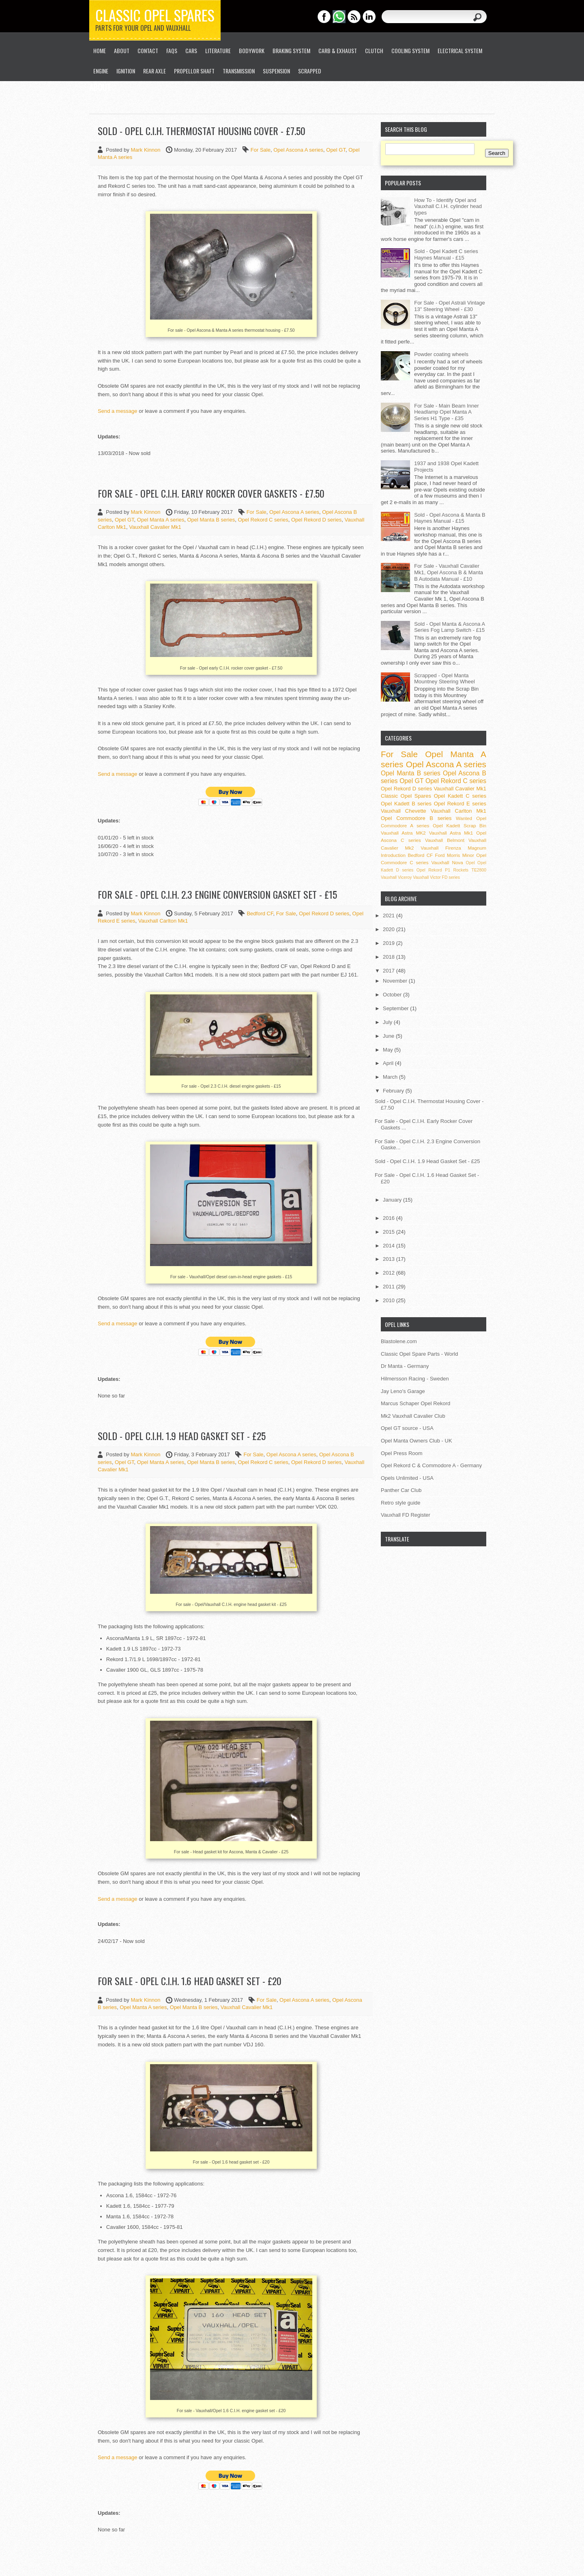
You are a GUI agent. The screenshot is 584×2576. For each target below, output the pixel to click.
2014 (389, 1246)
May (388, 1050)
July (388, 1022)
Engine (100, 71)
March (391, 1077)
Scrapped (309, 71)
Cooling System (410, 50)
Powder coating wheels (441, 354)
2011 (389, 1287)
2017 (389, 971)
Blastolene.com (399, 1341)
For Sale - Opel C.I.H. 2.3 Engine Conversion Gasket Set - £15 (217, 894)
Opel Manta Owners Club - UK (416, 1441)
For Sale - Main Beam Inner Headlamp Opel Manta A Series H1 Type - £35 (446, 412)
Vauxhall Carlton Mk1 (163, 921)
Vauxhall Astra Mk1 (451, 832)
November (396, 981)
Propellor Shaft (194, 71)
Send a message (117, 411)
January (393, 1200)
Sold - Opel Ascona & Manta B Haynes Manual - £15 (449, 518)
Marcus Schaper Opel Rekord (415, 1403)
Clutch (374, 50)
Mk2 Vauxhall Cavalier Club (413, 1416)
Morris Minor (460, 855)
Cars (191, 50)
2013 (389, 1259)
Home (99, 50)
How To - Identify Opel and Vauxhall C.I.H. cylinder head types (448, 206)
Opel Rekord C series (263, 520)
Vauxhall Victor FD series (436, 877)
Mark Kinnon (146, 150)
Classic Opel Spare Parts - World (419, 1354)
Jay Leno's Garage (403, 1391)
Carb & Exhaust (337, 50)
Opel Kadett (446, 825)
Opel (470, 863)
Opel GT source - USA (407, 1428)
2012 (389, 1273)
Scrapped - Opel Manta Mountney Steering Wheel (444, 678)
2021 (389, 915)
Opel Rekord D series (316, 520)
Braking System (291, 50)
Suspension (276, 71)
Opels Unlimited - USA (407, 1478)
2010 (389, 1300)
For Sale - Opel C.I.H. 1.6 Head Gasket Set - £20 (189, 1980)
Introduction (393, 855)
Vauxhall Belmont (444, 840)
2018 (389, 957)
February (394, 1091)
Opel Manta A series (160, 520)
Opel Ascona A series (298, 150)
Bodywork (251, 50)
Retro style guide (401, 1503)
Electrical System (460, 50)
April (389, 1063)
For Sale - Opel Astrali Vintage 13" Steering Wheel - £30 (449, 306)
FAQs (171, 50)
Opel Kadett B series (406, 804)
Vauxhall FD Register (405, 1515)
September (396, 1008)
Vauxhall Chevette (403, 811)
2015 (389, 1232)
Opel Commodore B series (416, 818)
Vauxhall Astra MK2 (403, 832)
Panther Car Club (401, 1490)
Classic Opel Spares (155, 15)
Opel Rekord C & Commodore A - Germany (431, 1465)
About (121, 50)
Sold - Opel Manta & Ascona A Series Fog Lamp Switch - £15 (449, 627)
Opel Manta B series (211, 520)
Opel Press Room (402, 1453)
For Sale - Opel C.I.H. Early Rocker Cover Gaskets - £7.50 (211, 493)
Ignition (125, 71)
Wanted (464, 818)
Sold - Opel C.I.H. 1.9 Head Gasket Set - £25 (182, 1435)
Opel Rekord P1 (433, 870)
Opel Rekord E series (460, 804)
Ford (440, 855)
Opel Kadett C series (460, 796)
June (389, 1036)
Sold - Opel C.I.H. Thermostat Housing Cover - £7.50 (201, 130)
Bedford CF (260, 913)
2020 (389, 929)
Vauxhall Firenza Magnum (453, 847)
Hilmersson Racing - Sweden (415, 1379)
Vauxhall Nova (447, 862)
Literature (218, 50)
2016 (389, 1218)
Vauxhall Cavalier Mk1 (155, 527)
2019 (389, 943)
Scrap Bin (475, 825)
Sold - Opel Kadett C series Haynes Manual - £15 (446, 254)
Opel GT (336, 150)
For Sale (261, 150)
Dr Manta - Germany (405, 1366)
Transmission (239, 71)
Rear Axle (154, 71)
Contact (147, 50)
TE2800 (479, 870)
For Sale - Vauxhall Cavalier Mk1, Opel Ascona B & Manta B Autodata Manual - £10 (448, 572)
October (393, 995)
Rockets (461, 870)
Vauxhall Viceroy (396, 877)
